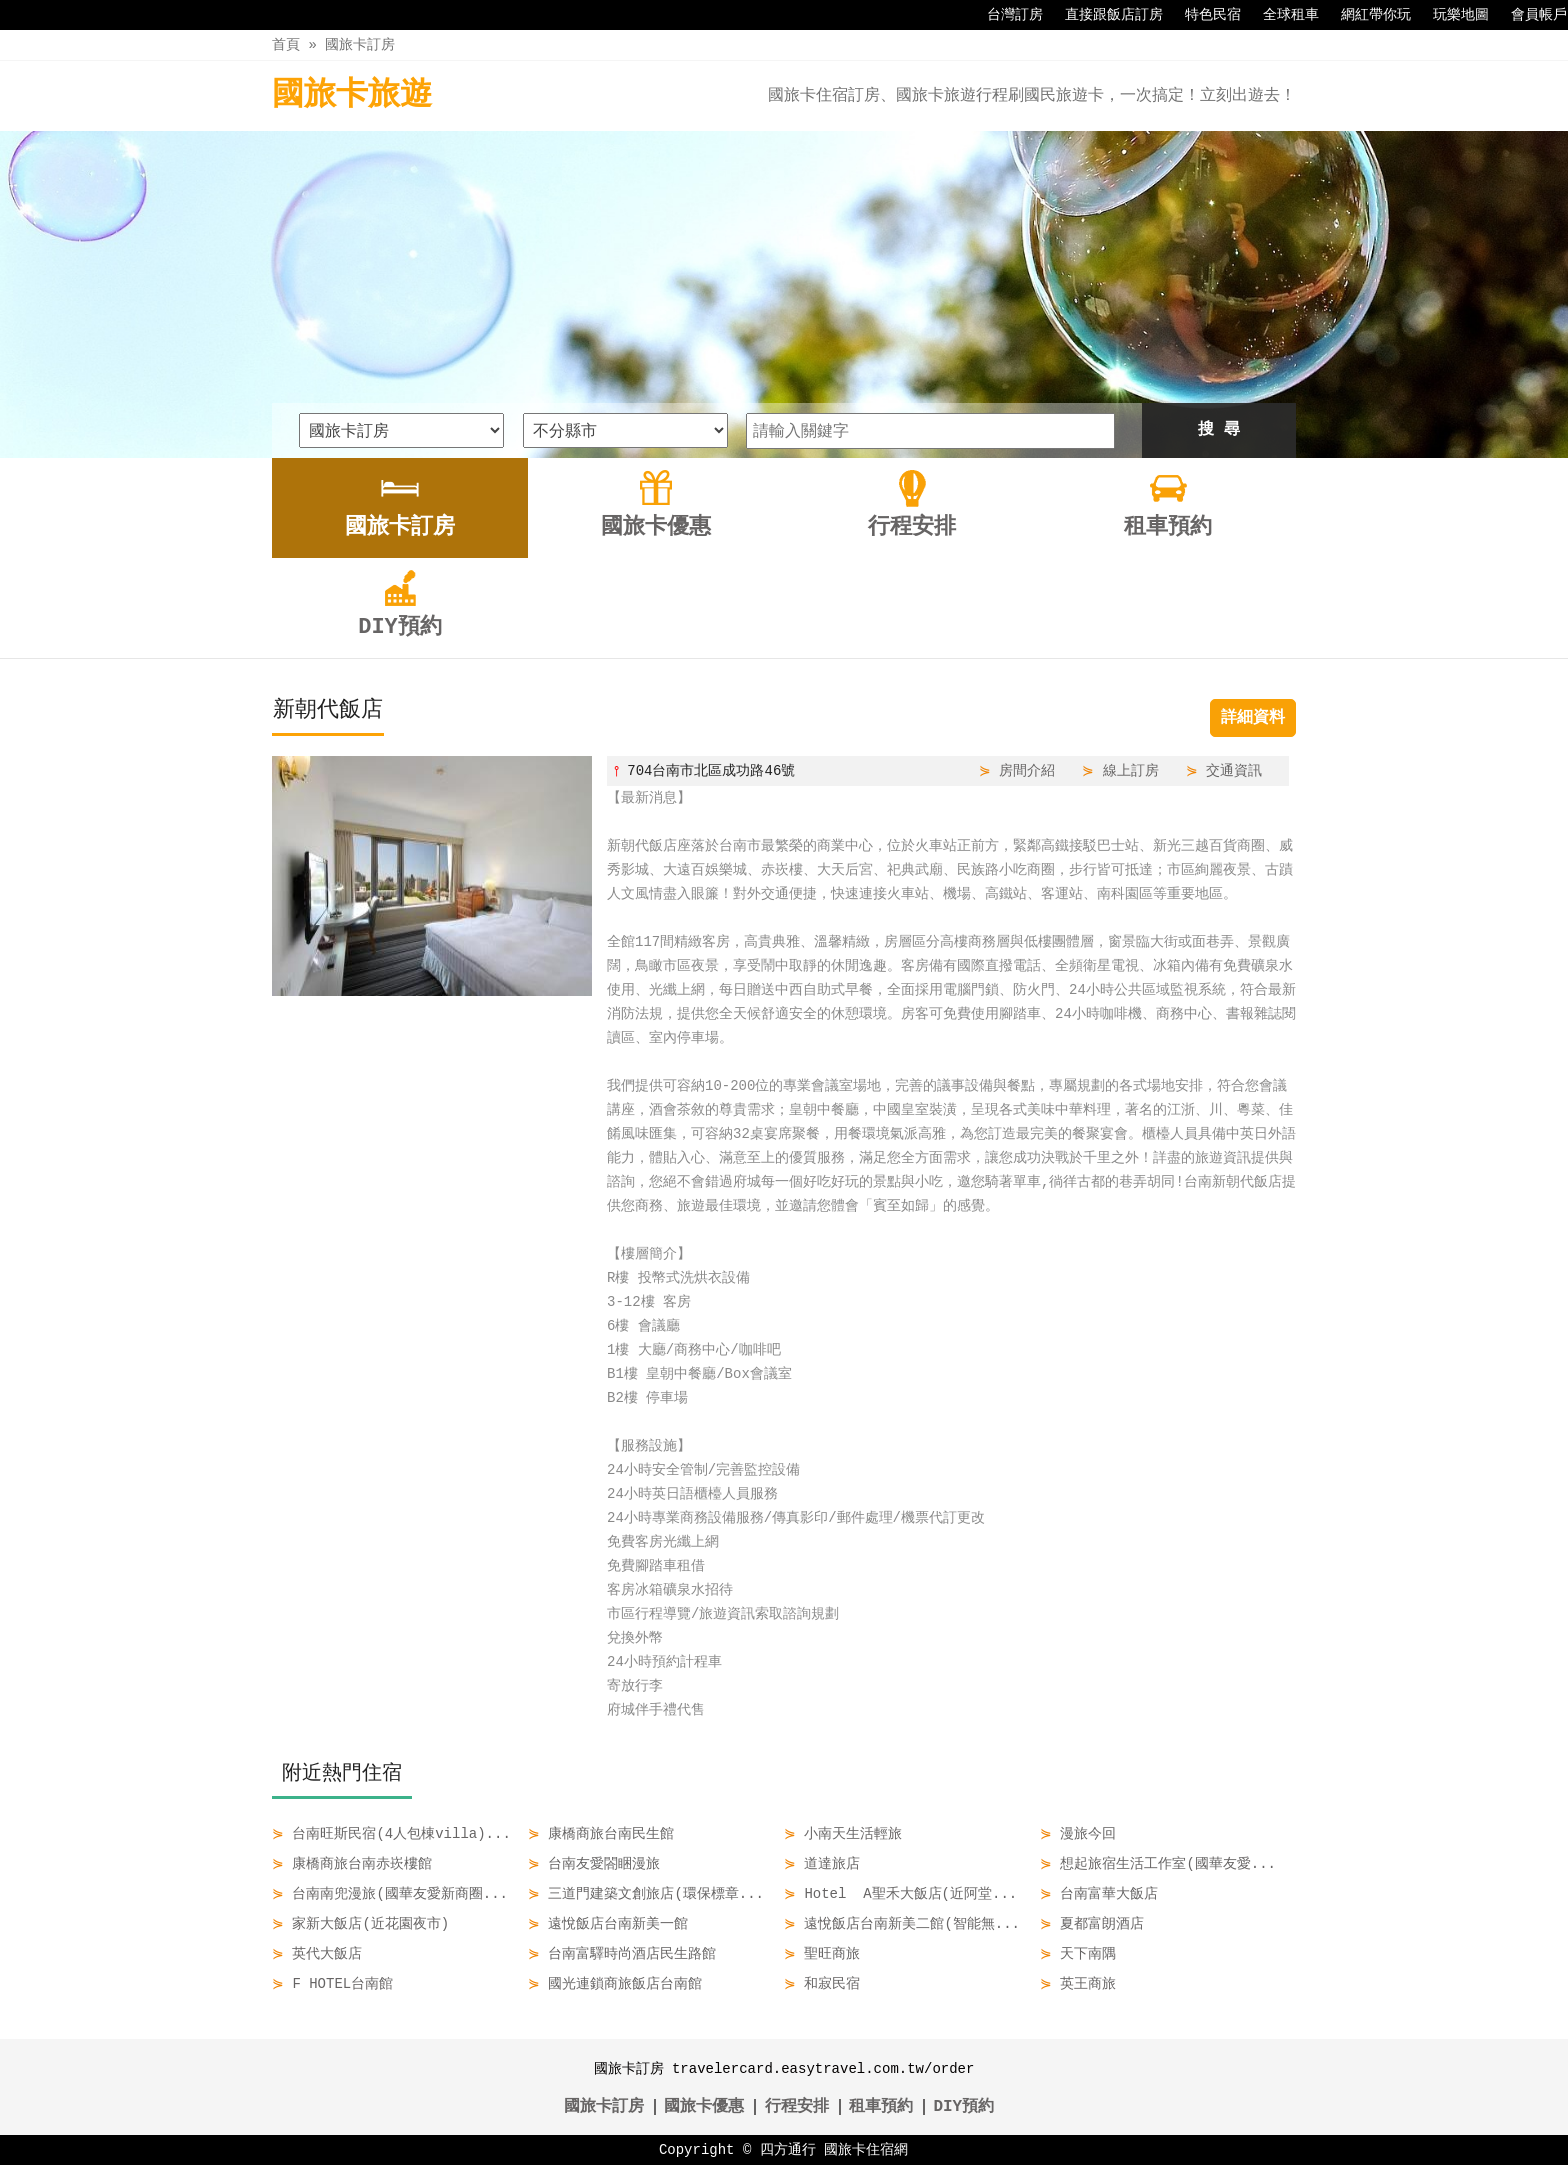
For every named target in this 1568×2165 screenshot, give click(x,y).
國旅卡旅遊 (352, 95)
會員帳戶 (1529, 15)
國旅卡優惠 (704, 2107)
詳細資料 (1253, 718)
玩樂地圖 (1451, 15)
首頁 (286, 44)
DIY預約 (963, 2107)
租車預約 (881, 2107)
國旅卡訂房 (360, 44)
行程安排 (797, 2107)
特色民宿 (1203, 15)
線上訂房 (1131, 770)
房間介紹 (1027, 770)
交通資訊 (1234, 770)
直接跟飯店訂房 (1104, 15)
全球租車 (1281, 15)
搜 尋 (1219, 430)
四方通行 (788, 2149)
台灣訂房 (1005, 15)
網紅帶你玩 (1366, 15)
